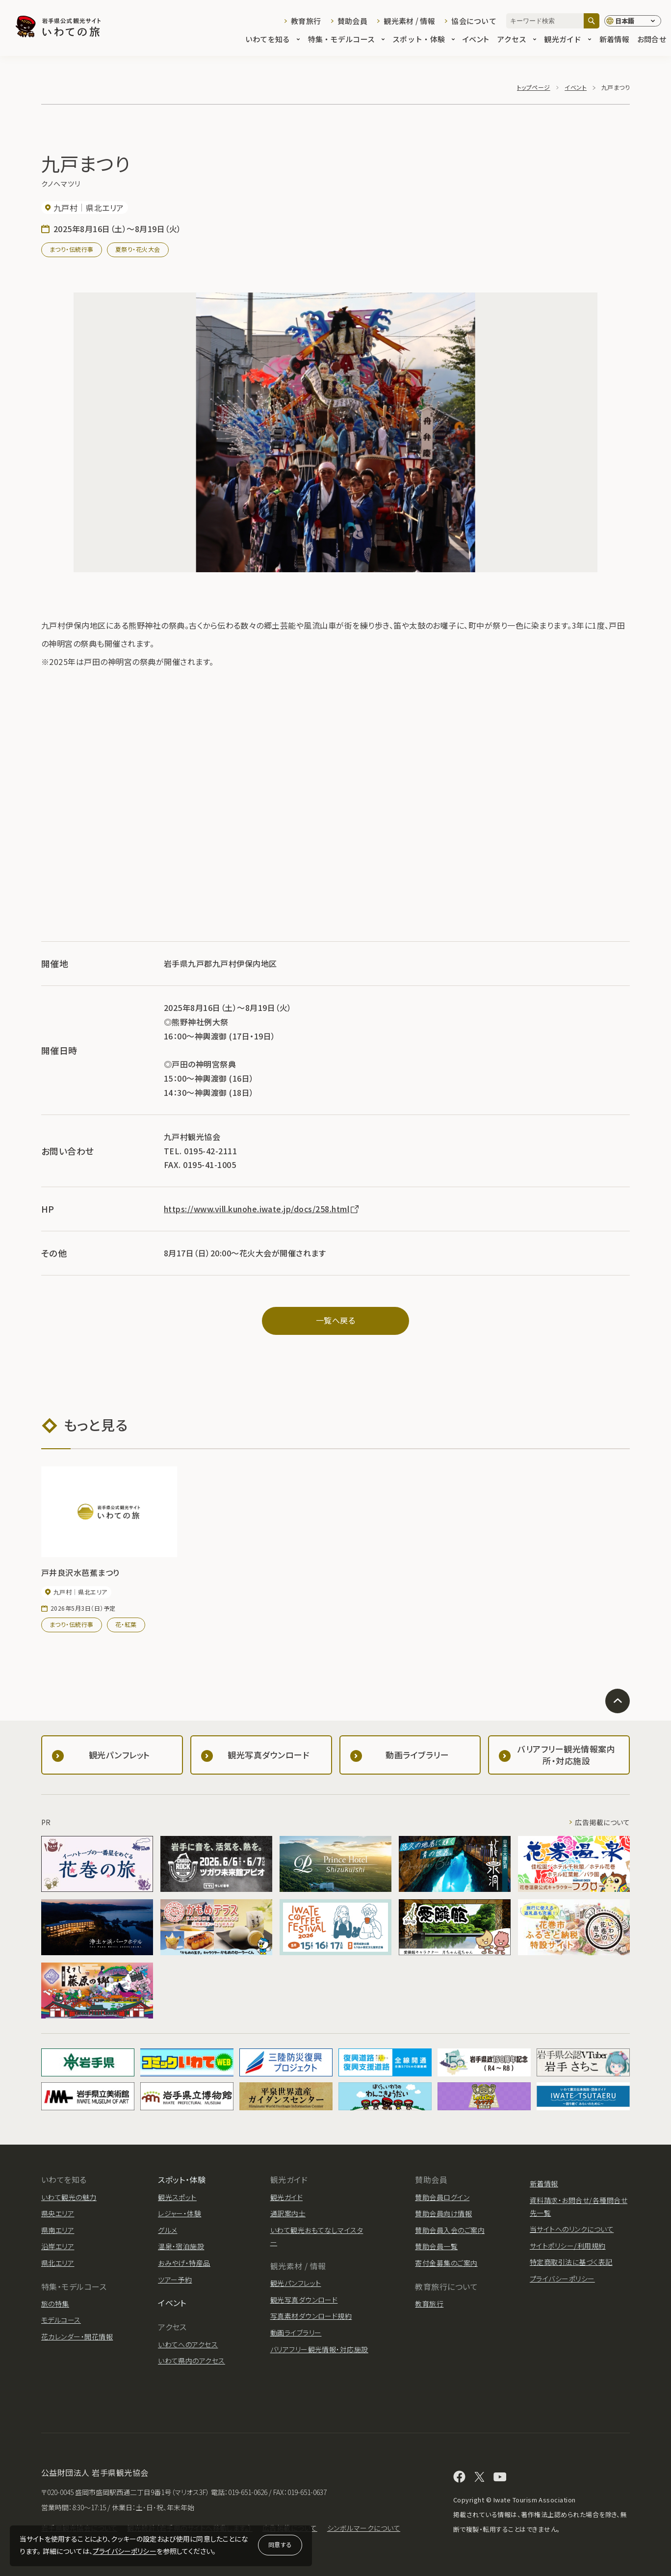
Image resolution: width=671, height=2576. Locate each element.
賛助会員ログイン (442, 2197)
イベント (476, 40)
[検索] (591, 20)
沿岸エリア (57, 2246)
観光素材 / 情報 (409, 21)
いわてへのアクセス (188, 2344)
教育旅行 (306, 21)
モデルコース (61, 2320)
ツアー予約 (175, 2279)
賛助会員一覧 (436, 2246)
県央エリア (57, 2213)
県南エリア (57, 2230)
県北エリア (57, 2263)
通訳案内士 (288, 2213)
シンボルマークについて (363, 2528)
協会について (473, 21)
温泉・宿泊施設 (181, 2246)
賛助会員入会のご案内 (450, 2230)
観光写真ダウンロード (304, 2300)
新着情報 (614, 40)
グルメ (167, 2230)
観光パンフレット (295, 2283)
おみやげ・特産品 (184, 2263)
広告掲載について (602, 1822)
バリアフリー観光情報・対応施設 (319, 2349)
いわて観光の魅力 (69, 2197)
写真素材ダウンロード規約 (311, 2316)
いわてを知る (272, 40)
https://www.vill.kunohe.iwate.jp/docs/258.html (262, 1209)
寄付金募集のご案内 (446, 2263)
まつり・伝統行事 (72, 249)
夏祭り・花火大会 (137, 249)
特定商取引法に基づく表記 (571, 2262)
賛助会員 (352, 21)
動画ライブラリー (296, 2332)
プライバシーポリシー (124, 2551)
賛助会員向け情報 (443, 2213)
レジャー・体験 (179, 2213)
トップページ (533, 87)
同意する (280, 2544)
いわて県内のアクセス (191, 2360)
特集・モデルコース (346, 40)
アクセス (516, 40)
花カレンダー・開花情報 (77, 2336)
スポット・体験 (423, 40)
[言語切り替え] (632, 21)
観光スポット (177, 2197)
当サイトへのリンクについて (572, 2229)
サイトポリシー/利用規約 (568, 2246)
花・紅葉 (126, 1624)
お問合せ (651, 40)
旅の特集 (55, 2304)
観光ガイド (567, 40)
